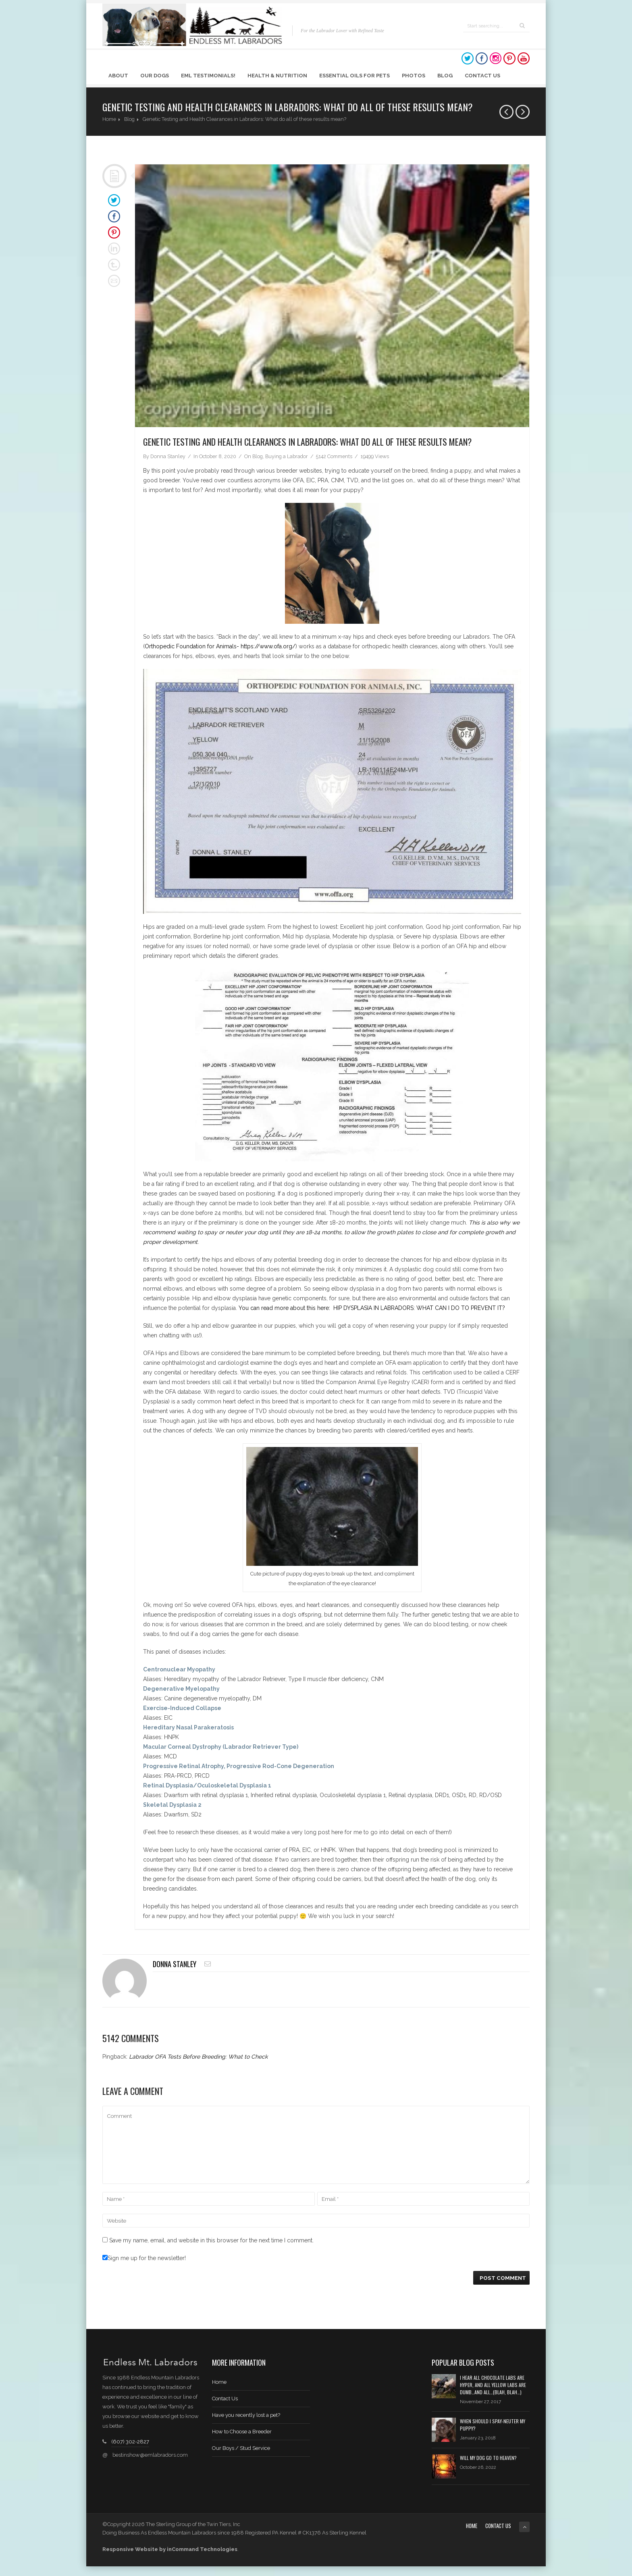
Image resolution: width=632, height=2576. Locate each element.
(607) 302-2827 (130, 2442)
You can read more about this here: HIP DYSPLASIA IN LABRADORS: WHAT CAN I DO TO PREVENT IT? (372, 1308)
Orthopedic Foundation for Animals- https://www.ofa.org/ (220, 646)
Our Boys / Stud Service (241, 2448)
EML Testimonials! (208, 76)
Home (109, 119)
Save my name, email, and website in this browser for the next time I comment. (211, 2240)
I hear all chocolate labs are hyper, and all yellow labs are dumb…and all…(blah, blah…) (493, 2384)
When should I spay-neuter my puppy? (492, 2425)
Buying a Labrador (286, 456)
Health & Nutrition (277, 76)
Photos (413, 76)
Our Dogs (154, 76)
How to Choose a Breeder (242, 2432)
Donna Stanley (167, 456)
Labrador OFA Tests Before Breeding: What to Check (198, 2056)
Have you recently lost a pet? (246, 2415)
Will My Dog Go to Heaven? (488, 2457)
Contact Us (482, 76)
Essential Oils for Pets (354, 76)
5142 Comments (334, 456)
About (118, 76)
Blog (445, 76)
